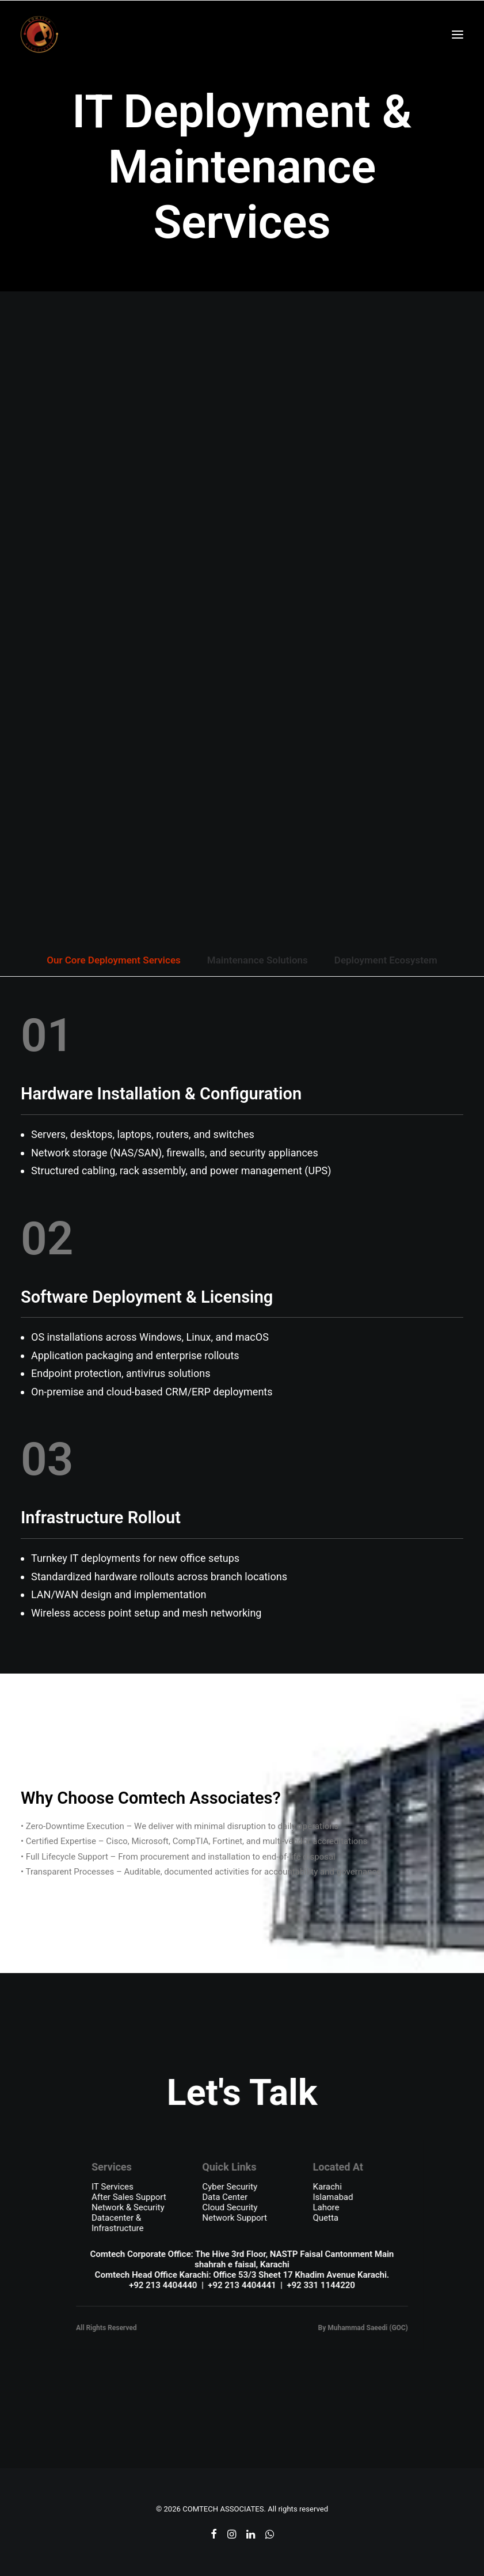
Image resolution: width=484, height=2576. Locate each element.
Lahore (326, 2207)
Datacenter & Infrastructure (117, 2223)
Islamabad (333, 2197)
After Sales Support (129, 2197)
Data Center (224, 2197)
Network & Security (128, 2207)
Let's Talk (242, 2092)
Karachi (327, 2187)
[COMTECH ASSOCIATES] (39, 34)
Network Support (234, 2218)
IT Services (113, 2187)
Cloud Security (229, 2207)
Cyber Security (229, 2187)
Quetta (326, 2218)
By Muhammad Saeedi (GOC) (363, 2328)
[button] (457, 34)
